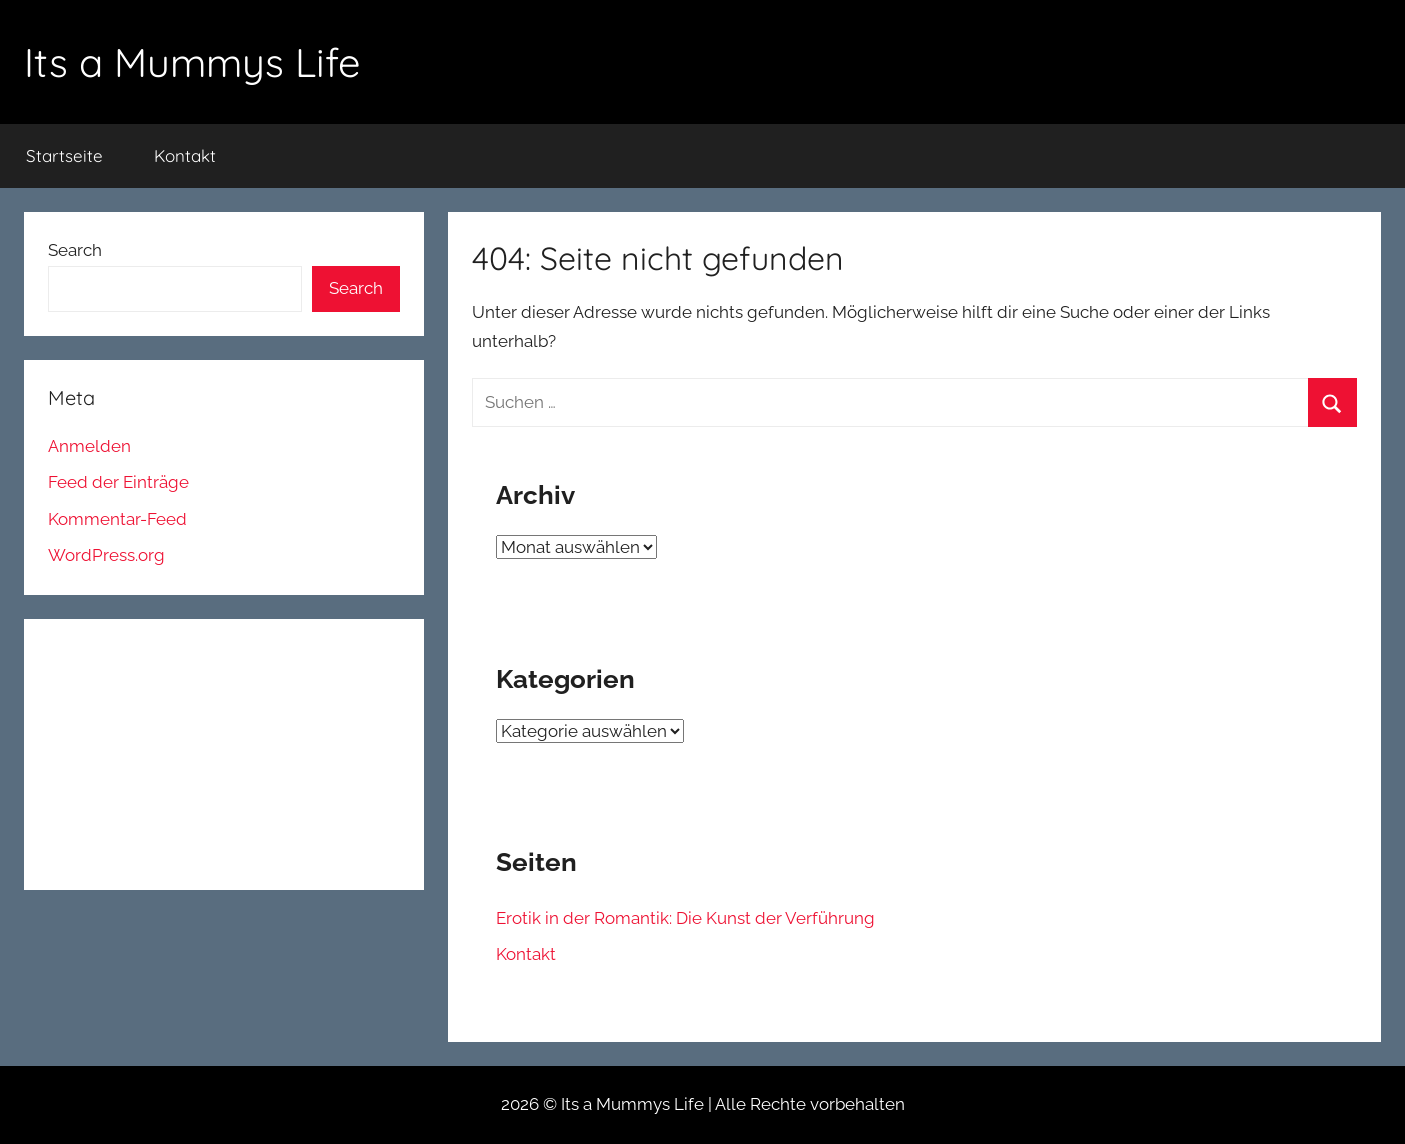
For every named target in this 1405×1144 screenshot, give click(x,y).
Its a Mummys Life (192, 62)
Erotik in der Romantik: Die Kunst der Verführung (685, 918)
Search (75, 250)
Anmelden (89, 446)
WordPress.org (106, 555)
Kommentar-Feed (117, 519)
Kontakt (185, 155)
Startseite (64, 155)
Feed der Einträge (118, 482)
